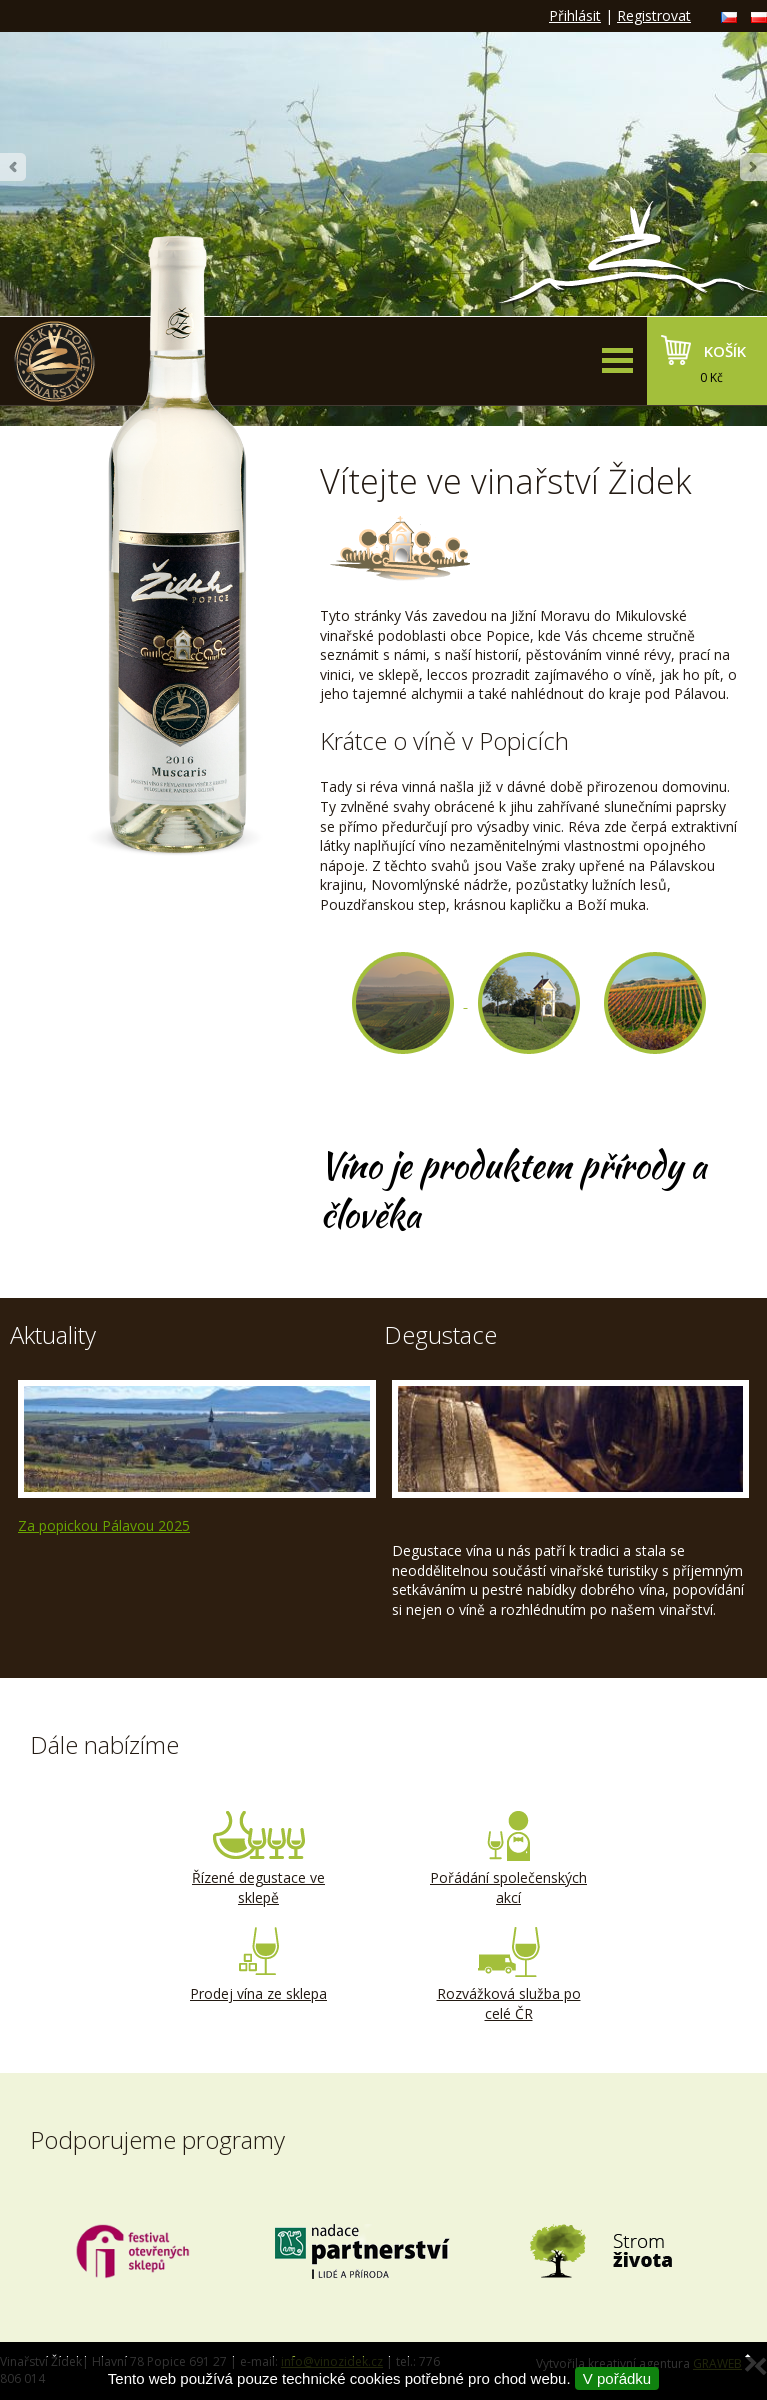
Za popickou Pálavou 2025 (104, 1525)
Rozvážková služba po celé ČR (509, 1975)
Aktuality (53, 1334)
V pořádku (617, 2378)
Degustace (440, 1334)
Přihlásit (575, 15)
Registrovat (654, 15)
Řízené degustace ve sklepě (259, 1859)
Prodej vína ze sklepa (259, 1965)
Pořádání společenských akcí (509, 1859)
